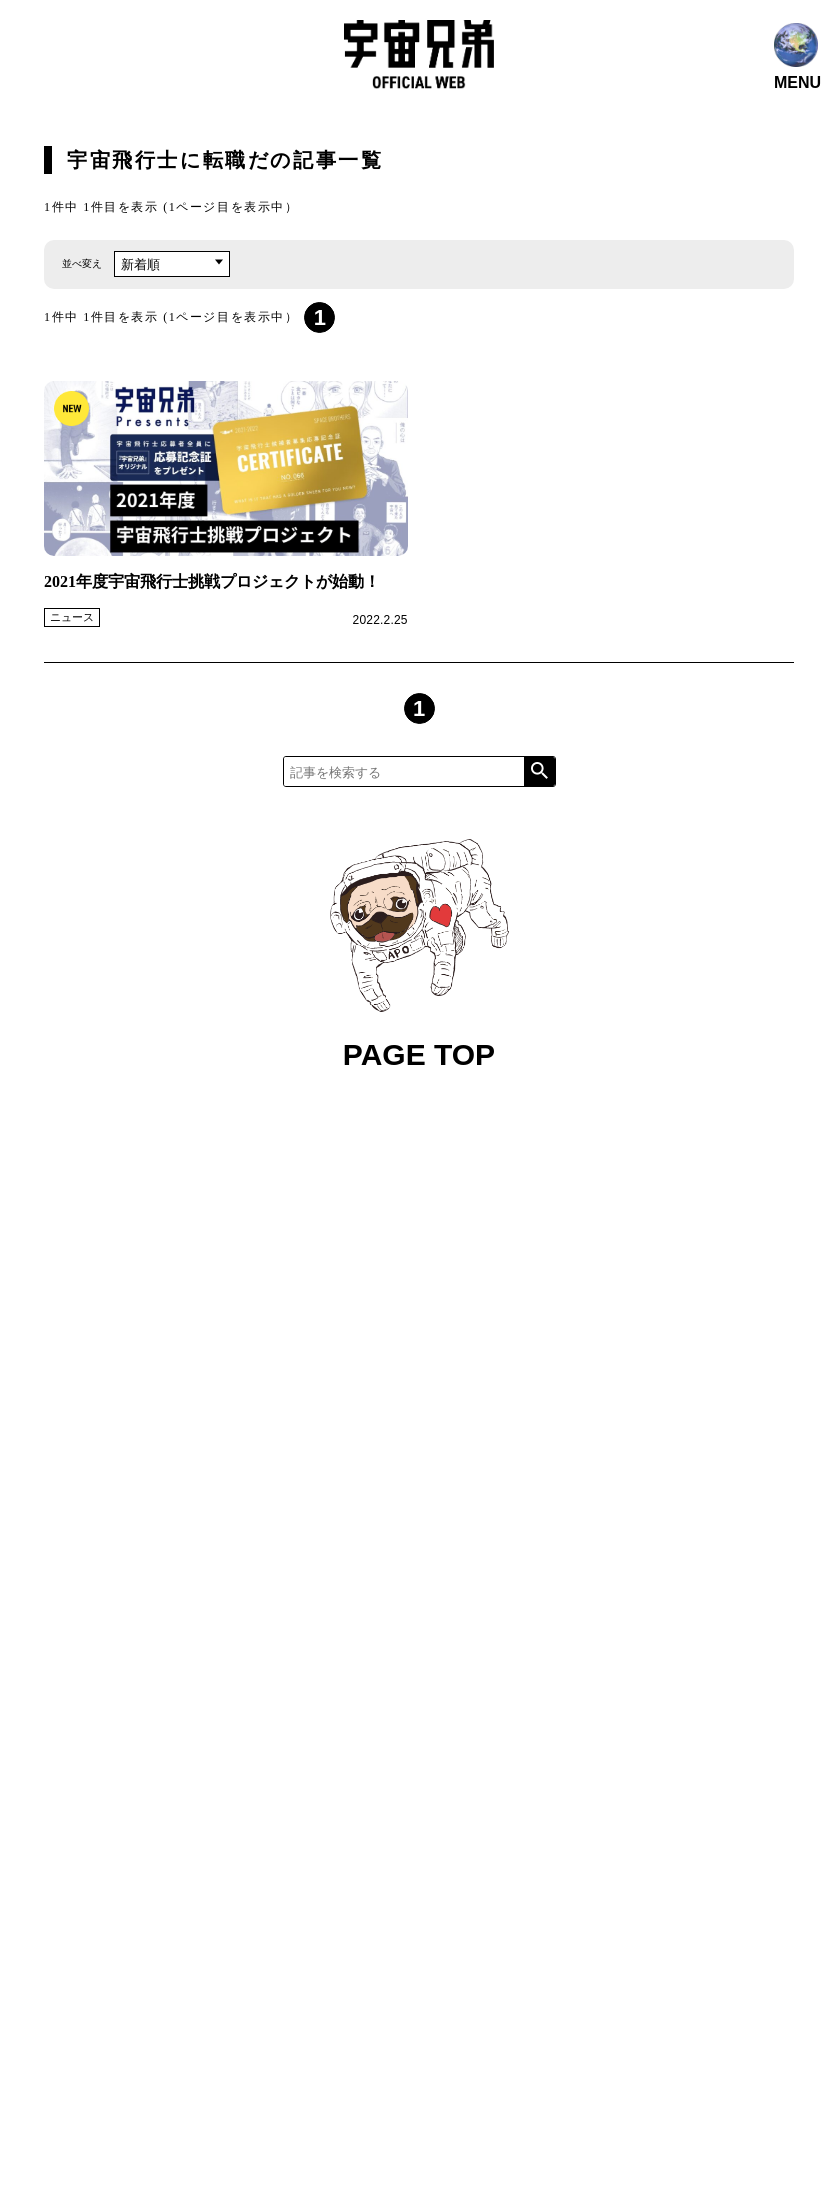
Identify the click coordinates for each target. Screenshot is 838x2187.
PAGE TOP (419, 955)
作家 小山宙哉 (378, 1314)
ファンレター (573, 1314)
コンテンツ (364, 1238)
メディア (573, 1238)
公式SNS (356, 1276)
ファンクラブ (456, 1276)
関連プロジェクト (585, 1276)
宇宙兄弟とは (472, 1238)
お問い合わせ (371, 1352)
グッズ (479, 1314)
